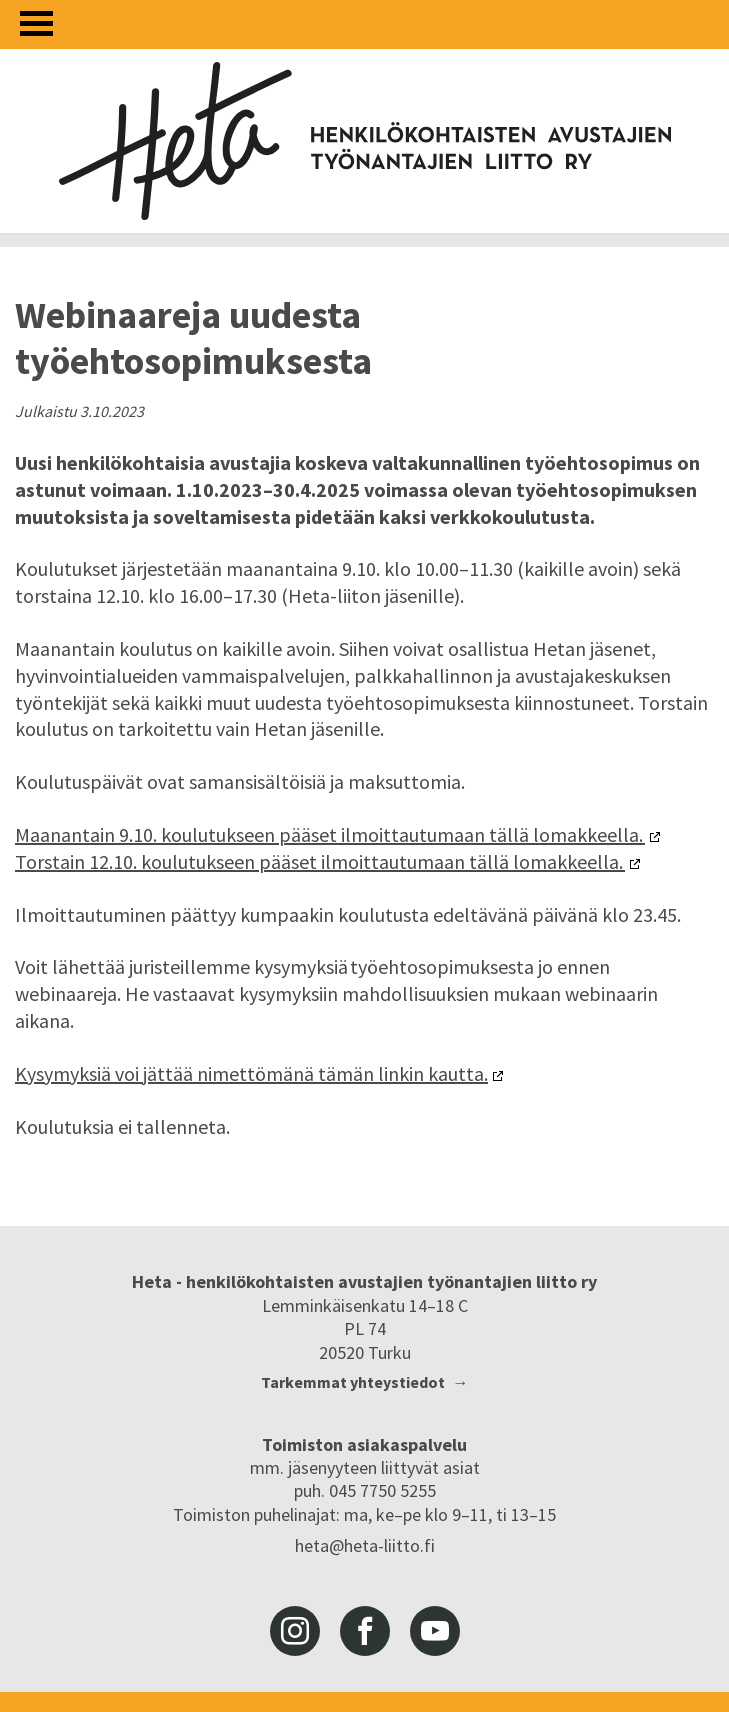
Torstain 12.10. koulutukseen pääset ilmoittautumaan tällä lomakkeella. (320, 861)
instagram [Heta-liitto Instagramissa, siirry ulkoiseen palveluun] (295, 1631)
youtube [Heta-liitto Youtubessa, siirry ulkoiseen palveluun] (435, 1631)
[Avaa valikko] (36, 23)
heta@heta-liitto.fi (365, 1545)
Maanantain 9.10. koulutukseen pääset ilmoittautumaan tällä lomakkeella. (330, 834)
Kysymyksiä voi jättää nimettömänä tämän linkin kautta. (251, 1073)
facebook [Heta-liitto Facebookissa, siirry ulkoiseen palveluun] (365, 1631)
